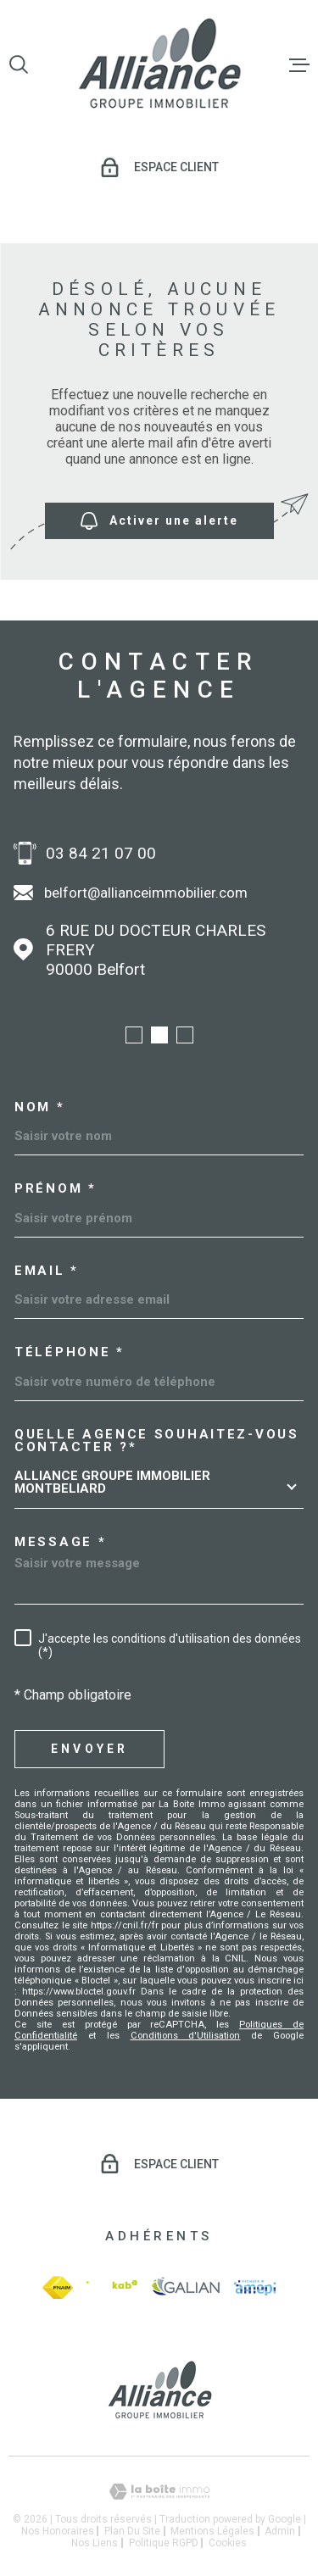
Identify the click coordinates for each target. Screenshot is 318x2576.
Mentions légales (212, 2531)
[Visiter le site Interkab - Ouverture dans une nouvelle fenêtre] (111, 2287)
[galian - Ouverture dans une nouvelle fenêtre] (185, 2287)
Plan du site (132, 2531)
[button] (134, 1035)
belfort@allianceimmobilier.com (146, 892)
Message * (60, 1542)
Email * (46, 1271)
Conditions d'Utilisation (186, 2035)
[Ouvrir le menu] (299, 64)
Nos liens (94, 2543)
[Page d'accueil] (159, 64)
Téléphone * (69, 1352)
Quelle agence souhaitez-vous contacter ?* (156, 1441)
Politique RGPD (163, 2543)
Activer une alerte (159, 521)
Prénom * (55, 1188)
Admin (280, 2531)
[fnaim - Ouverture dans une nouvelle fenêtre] (57, 2287)
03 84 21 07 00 (101, 853)
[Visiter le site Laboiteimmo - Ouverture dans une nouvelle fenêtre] (159, 2492)
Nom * (39, 1107)
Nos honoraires (57, 2531)
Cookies (228, 2543)
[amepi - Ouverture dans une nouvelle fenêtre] (255, 2288)
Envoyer (89, 1748)
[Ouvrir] (18, 64)
